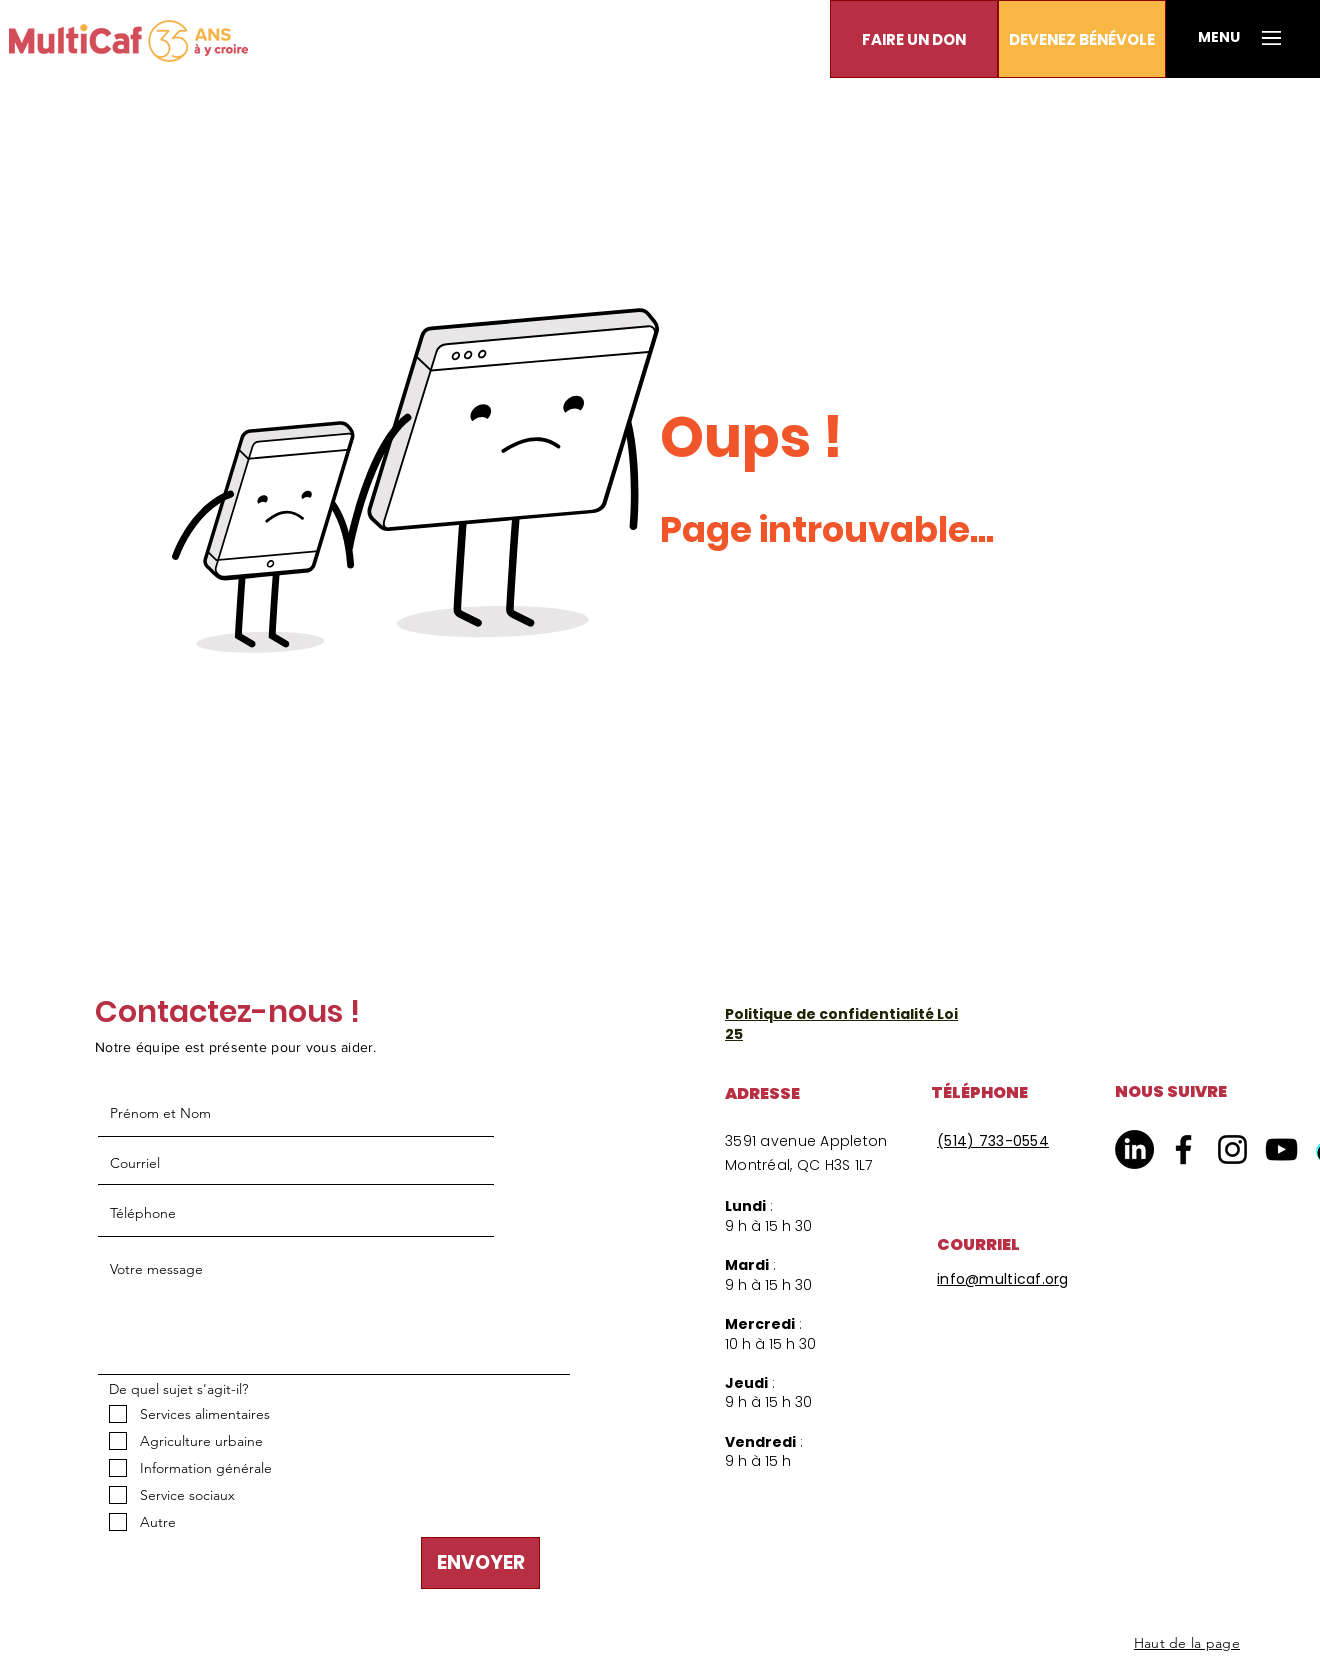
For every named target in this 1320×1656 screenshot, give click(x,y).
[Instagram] (1232, 1149)
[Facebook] (1183, 1149)
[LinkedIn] (1134, 1149)
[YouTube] (1281, 1149)
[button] (914, 39)
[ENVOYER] (480, 1563)
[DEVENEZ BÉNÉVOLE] (1082, 39)
